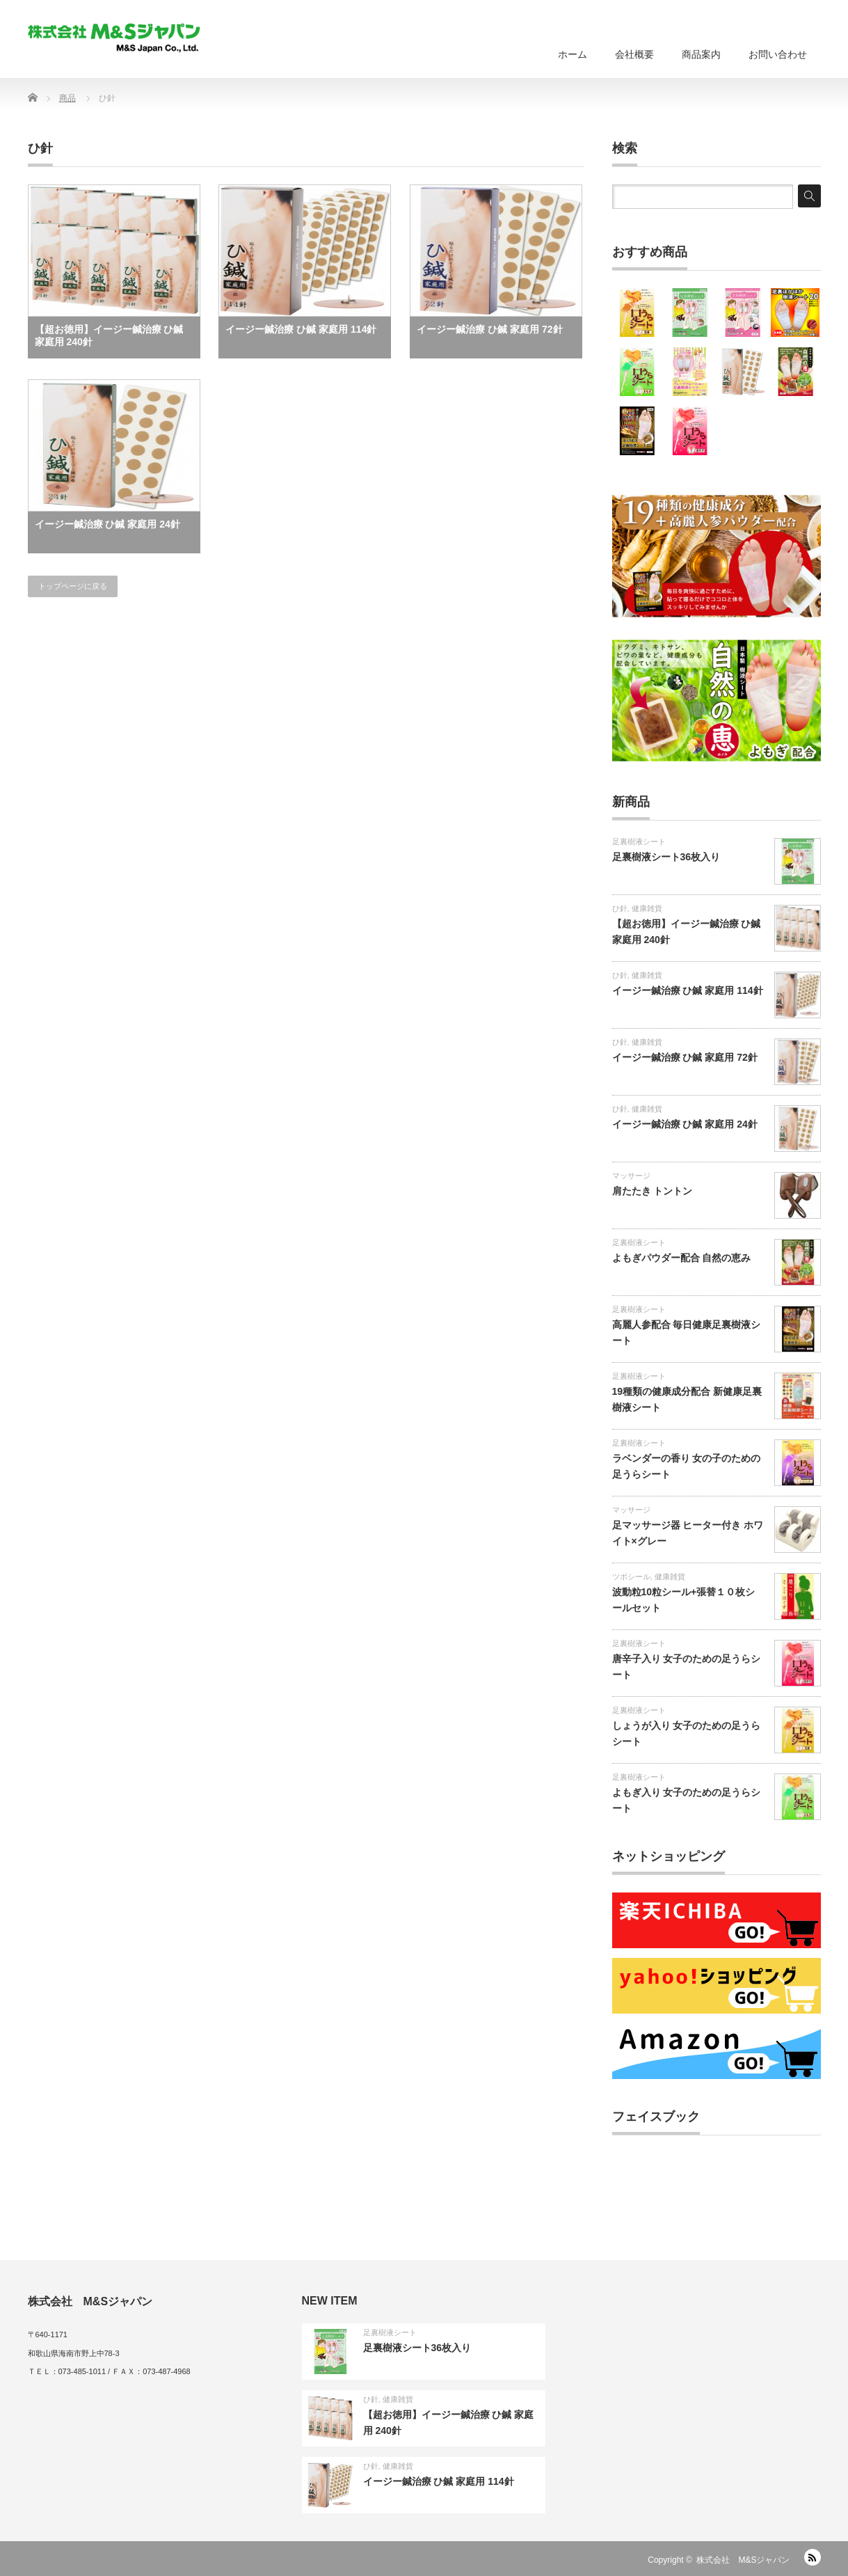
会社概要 (634, 54)
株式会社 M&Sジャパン (743, 2560)
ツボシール (631, 1576)
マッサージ (631, 1175)
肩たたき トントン (652, 1190)
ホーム (572, 54)
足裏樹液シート (639, 841)
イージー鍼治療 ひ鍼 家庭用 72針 (489, 329)
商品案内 (701, 54)
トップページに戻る (72, 586)
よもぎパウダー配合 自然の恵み (681, 1257)
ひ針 (619, 908)
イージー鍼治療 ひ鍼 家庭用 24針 (107, 524)
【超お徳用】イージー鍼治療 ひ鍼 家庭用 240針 (109, 335)
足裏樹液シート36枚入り (666, 856)
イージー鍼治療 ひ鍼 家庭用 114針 (300, 329)
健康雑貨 (647, 908)
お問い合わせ (778, 54)
